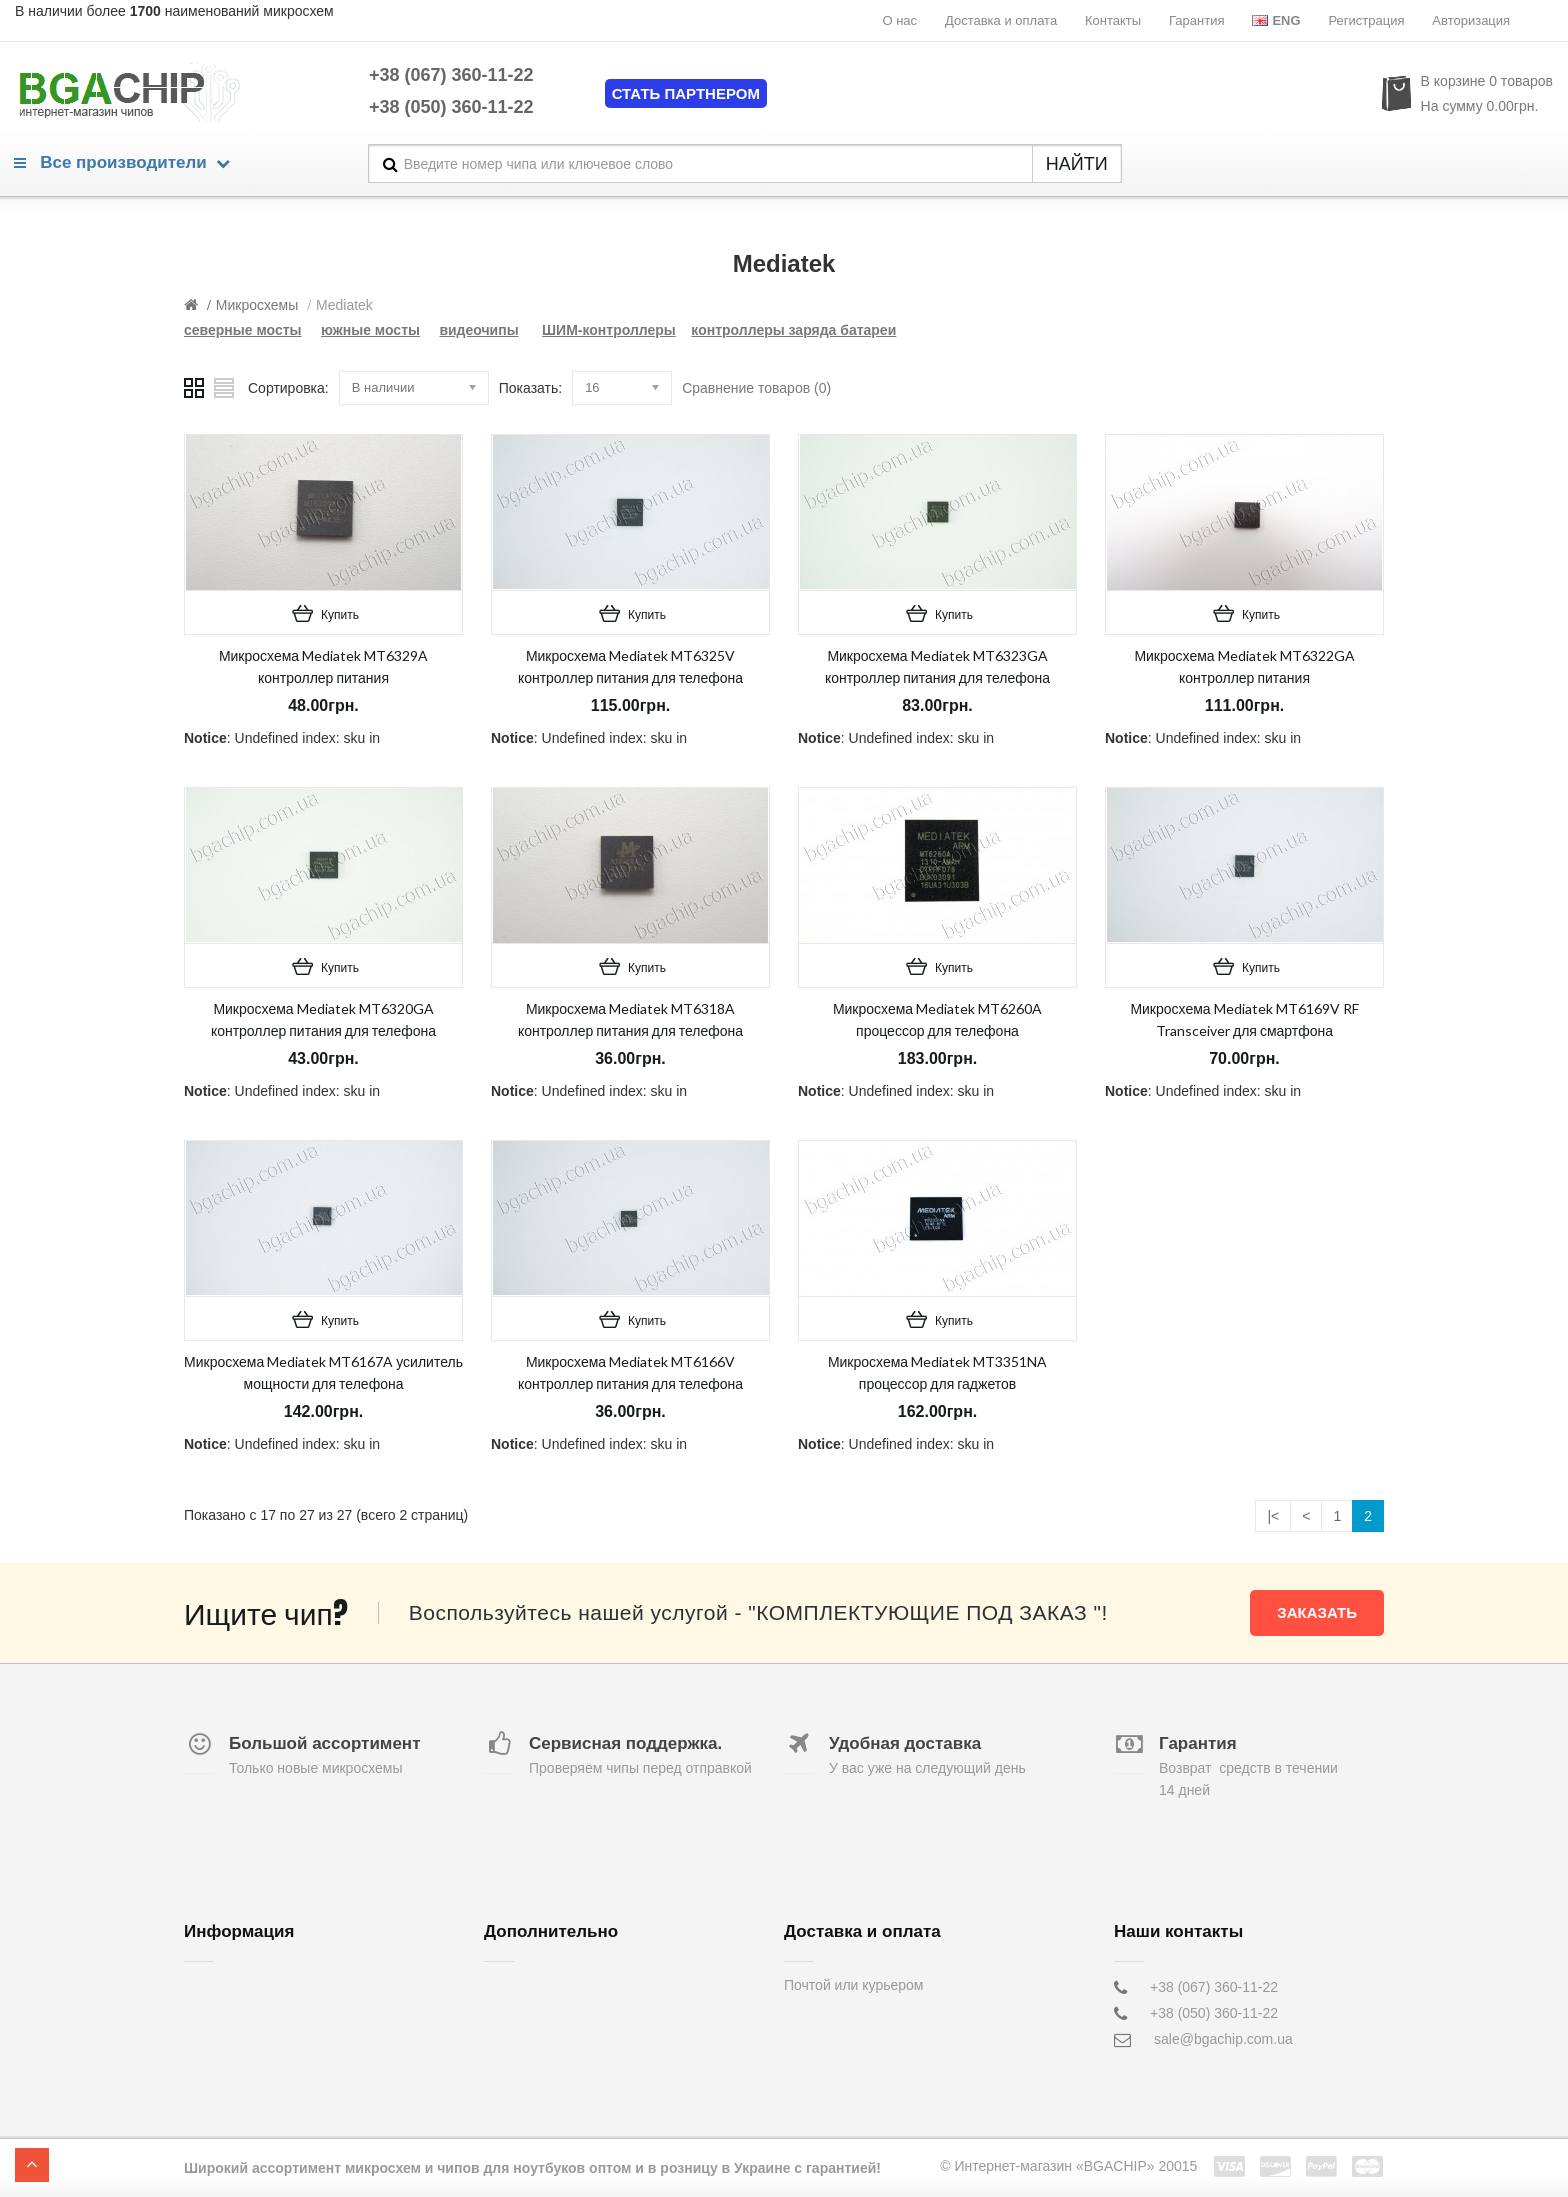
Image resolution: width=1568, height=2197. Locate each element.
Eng (1276, 20)
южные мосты (370, 330)
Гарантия (1196, 20)
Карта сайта (523, 2065)
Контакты (1113, 20)
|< (1273, 1516)
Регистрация (1366, 20)
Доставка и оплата (1001, 20)
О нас (899, 20)
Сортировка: (288, 388)
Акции (503, 2039)
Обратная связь (535, 1987)
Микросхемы (257, 305)
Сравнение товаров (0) (756, 388)
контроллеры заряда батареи (793, 330)
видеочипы (478, 330)
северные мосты (243, 330)
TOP (32, 2165)
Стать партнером (686, 93)
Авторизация (1471, 20)
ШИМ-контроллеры (609, 330)
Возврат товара (534, 2013)
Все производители (122, 162)
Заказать (1317, 1612)
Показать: (530, 388)
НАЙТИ (1077, 164)
